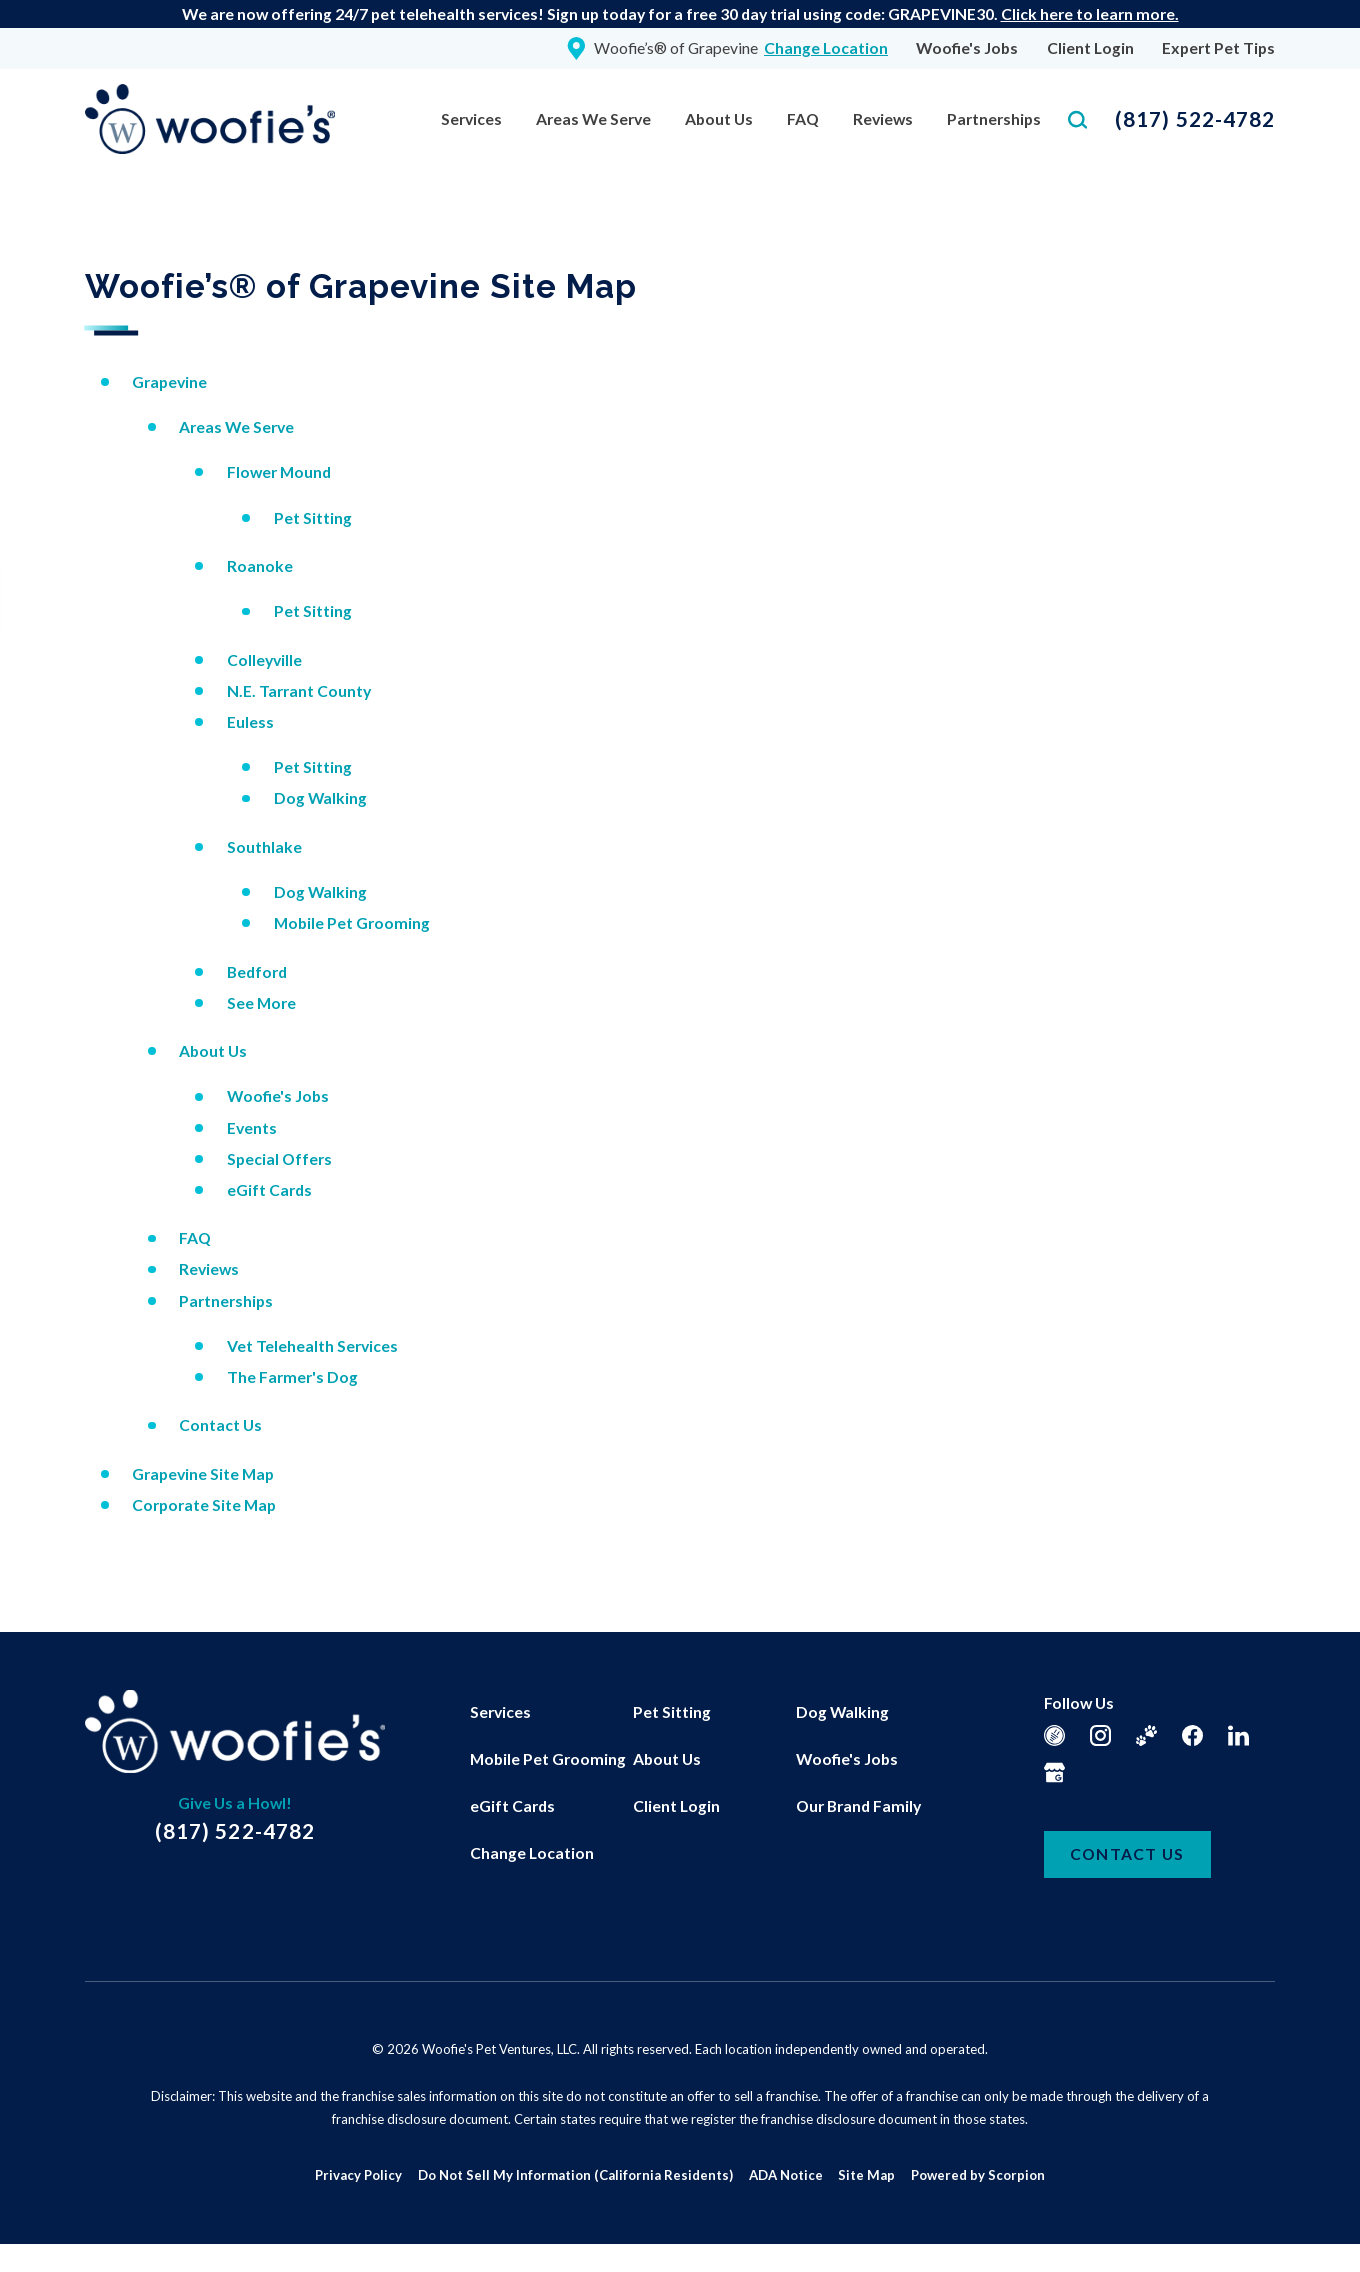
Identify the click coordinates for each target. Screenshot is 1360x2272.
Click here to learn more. (1090, 13)
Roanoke (260, 565)
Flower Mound (279, 471)
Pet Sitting (313, 517)
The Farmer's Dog (292, 1376)
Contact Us (220, 1424)
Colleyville (264, 659)
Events (252, 1127)
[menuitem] (471, 119)
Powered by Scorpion (978, 2175)
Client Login (1090, 47)
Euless (250, 721)
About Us (719, 118)
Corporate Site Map (204, 1504)
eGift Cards (269, 1189)
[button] (41, 2231)
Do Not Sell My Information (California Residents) (575, 2175)
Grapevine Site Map (203, 1473)
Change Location (532, 1852)
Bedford (257, 971)
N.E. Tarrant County (299, 690)
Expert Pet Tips (1218, 47)
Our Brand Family (858, 1805)
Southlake (264, 846)
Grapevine (169, 381)
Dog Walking (320, 797)
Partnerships (994, 118)
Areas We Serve (593, 118)
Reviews (883, 118)
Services (471, 118)
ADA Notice (786, 2175)
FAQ (803, 118)
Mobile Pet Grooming (352, 922)
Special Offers (279, 1158)
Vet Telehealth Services (312, 1345)
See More (261, 1002)
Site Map (866, 2175)
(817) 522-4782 (1195, 118)
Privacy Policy (358, 2175)
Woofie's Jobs (967, 47)
